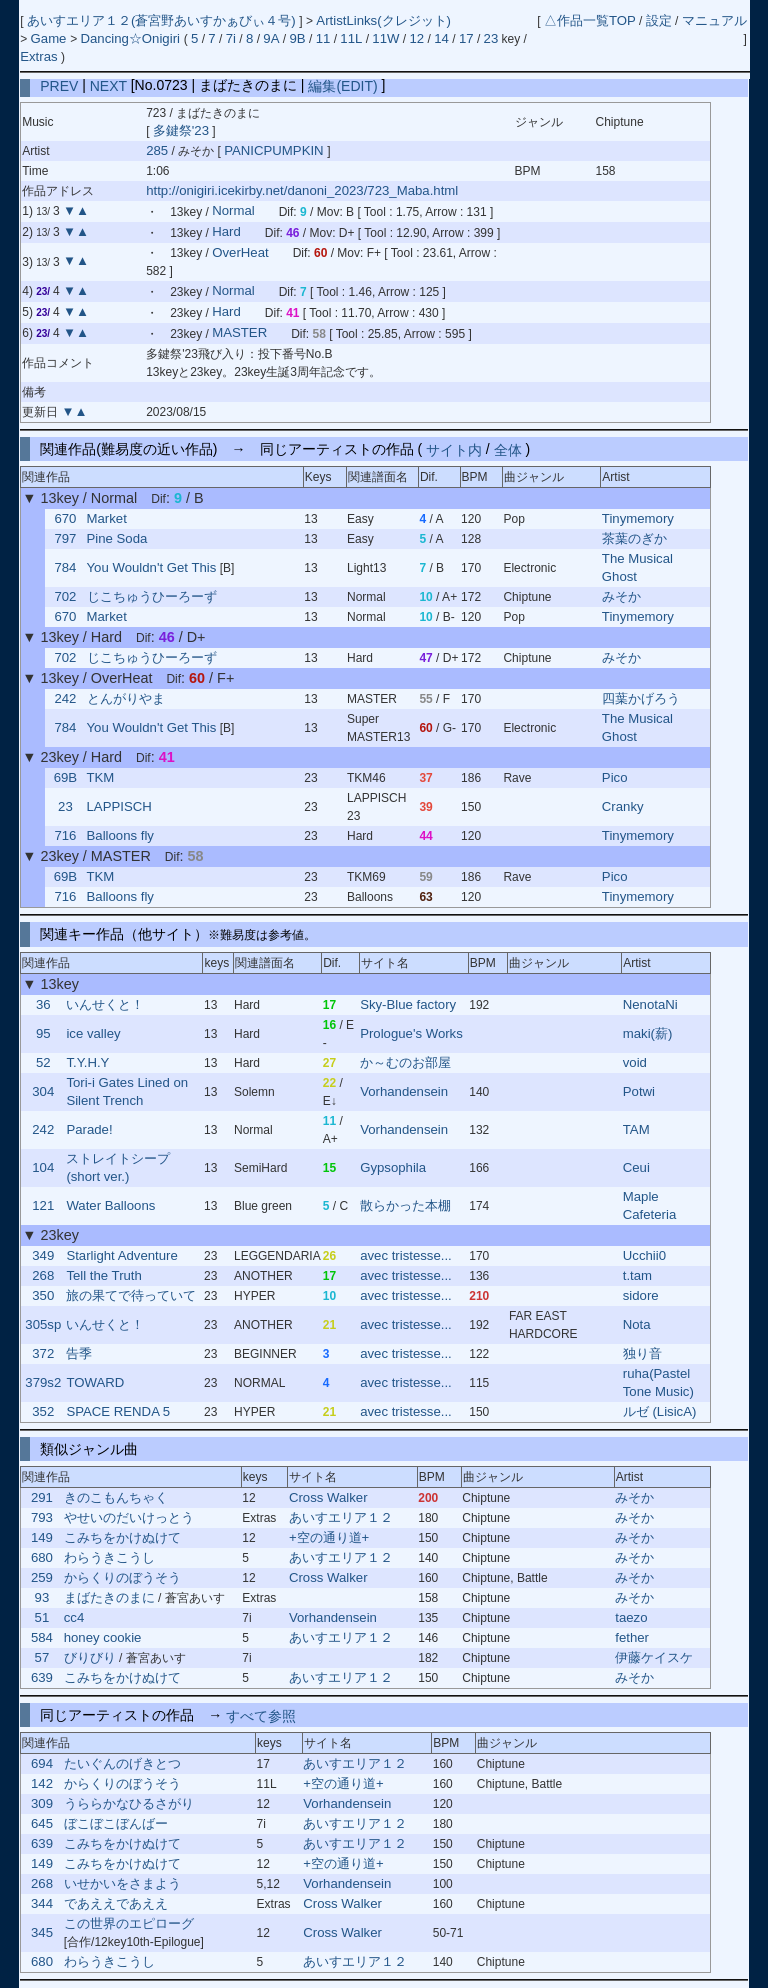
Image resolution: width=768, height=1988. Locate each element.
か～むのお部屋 (405, 1062)
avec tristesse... (406, 1255)
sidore (641, 1295)
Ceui (636, 1167)
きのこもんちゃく (116, 1497)
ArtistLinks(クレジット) (383, 20)
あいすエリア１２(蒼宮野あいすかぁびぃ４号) (163, 20)
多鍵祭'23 (181, 130)
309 (42, 1803)
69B (65, 777)
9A (271, 38)
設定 (659, 20)
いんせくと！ (105, 1004)
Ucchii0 (644, 1255)
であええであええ (116, 1903)
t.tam (637, 1275)
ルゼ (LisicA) (660, 1411)
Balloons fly (120, 835)
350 (43, 1295)
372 (43, 1353)
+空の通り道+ (329, 1537)
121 (43, 1205)
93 (42, 1597)
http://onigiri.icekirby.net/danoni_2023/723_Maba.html (302, 190)
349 (43, 1255)
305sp (43, 1324)
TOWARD (95, 1382)
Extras (38, 56)
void (635, 1062)
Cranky (623, 806)
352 (43, 1411)
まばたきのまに (109, 1597)
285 (157, 150)
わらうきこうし (109, 1557)
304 (43, 1091)
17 (466, 38)
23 (491, 38)
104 (43, 1167)
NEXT (108, 85)
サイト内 (454, 449)
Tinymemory (638, 518)
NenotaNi (650, 1004)
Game (51, 38)
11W (385, 38)
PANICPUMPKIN (275, 150)
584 (42, 1637)
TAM (636, 1129)
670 (65, 518)
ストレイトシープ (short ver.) (118, 1167)
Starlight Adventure (121, 1255)
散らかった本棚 (405, 1205)
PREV (59, 85)
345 (42, 1932)
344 (42, 1903)
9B (297, 38)
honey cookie (103, 1637)
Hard (226, 232)
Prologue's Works (411, 1033)
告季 (79, 1353)
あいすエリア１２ (341, 1517)
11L (351, 38)
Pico (615, 777)
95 (43, 1033)
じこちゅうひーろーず (152, 596)
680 (42, 1557)
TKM (101, 777)
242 (65, 698)
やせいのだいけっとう (129, 1517)
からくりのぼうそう (122, 1577)
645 (42, 1823)
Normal (233, 211)
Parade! (89, 1129)
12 (417, 38)
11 (323, 38)
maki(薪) (648, 1033)
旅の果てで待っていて (131, 1295)
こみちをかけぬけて (122, 1537)
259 (42, 1577)
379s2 (43, 1382)
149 (42, 1537)
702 (65, 596)
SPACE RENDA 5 (118, 1411)
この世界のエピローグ (129, 1923)
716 (65, 835)
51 (42, 1617)
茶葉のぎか (634, 538)
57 (42, 1657)
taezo (631, 1617)
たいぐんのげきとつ (122, 1763)
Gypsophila (393, 1167)
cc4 (74, 1617)
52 (43, 1062)
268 (43, 1275)
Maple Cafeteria (650, 1205)
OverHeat (240, 252)
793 (42, 1517)
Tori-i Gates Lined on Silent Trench (127, 1091)
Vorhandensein (404, 1091)
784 (65, 567)
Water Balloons (110, 1205)
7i (231, 38)
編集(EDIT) (342, 85)
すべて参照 (261, 1715)
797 (65, 538)
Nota (637, 1324)
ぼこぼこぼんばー (116, 1823)
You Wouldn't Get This (152, 567)
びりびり (90, 1657)
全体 (508, 449)
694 (42, 1763)
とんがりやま (126, 698)
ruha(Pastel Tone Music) (658, 1382)
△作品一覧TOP (590, 20)
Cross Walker (328, 1497)
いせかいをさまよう (122, 1883)
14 (441, 38)
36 (43, 1004)
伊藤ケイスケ (654, 1657)
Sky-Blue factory (408, 1004)
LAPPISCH (119, 806)
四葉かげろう (641, 698)
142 (42, 1783)
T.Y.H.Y (87, 1062)
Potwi (639, 1091)
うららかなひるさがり (129, 1803)
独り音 (642, 1353)
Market (107, 518)
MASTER (239, 333)
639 (42, 1677)
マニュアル (714, 20)
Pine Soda (117, 538)
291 (42, 1497)
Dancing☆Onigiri (131, 38)
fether (632, 1637)
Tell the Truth (104, 1275)
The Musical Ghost (637, 567)
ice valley (93, 1033)
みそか (621, 596)
